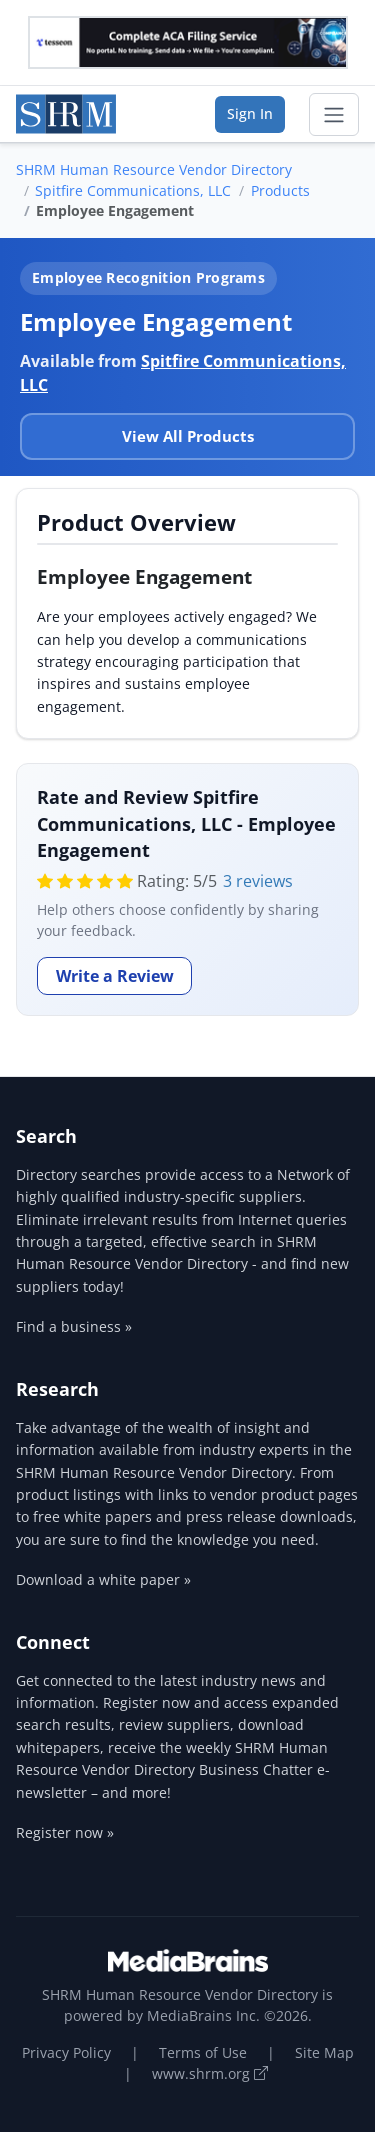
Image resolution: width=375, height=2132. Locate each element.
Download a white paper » (103, 1579)
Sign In (250, 113)
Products (280, 190)
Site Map (324, 2052)
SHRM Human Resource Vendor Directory (154, 169)
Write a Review (115, 976)
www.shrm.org (210, 2073)
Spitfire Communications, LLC (133, 190)
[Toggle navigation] (334, 115)
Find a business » (74, 1326)
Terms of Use (203, 2052)
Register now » (65, 1832)
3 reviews (258, 881)
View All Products (188, 436)
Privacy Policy (66, 2052)
